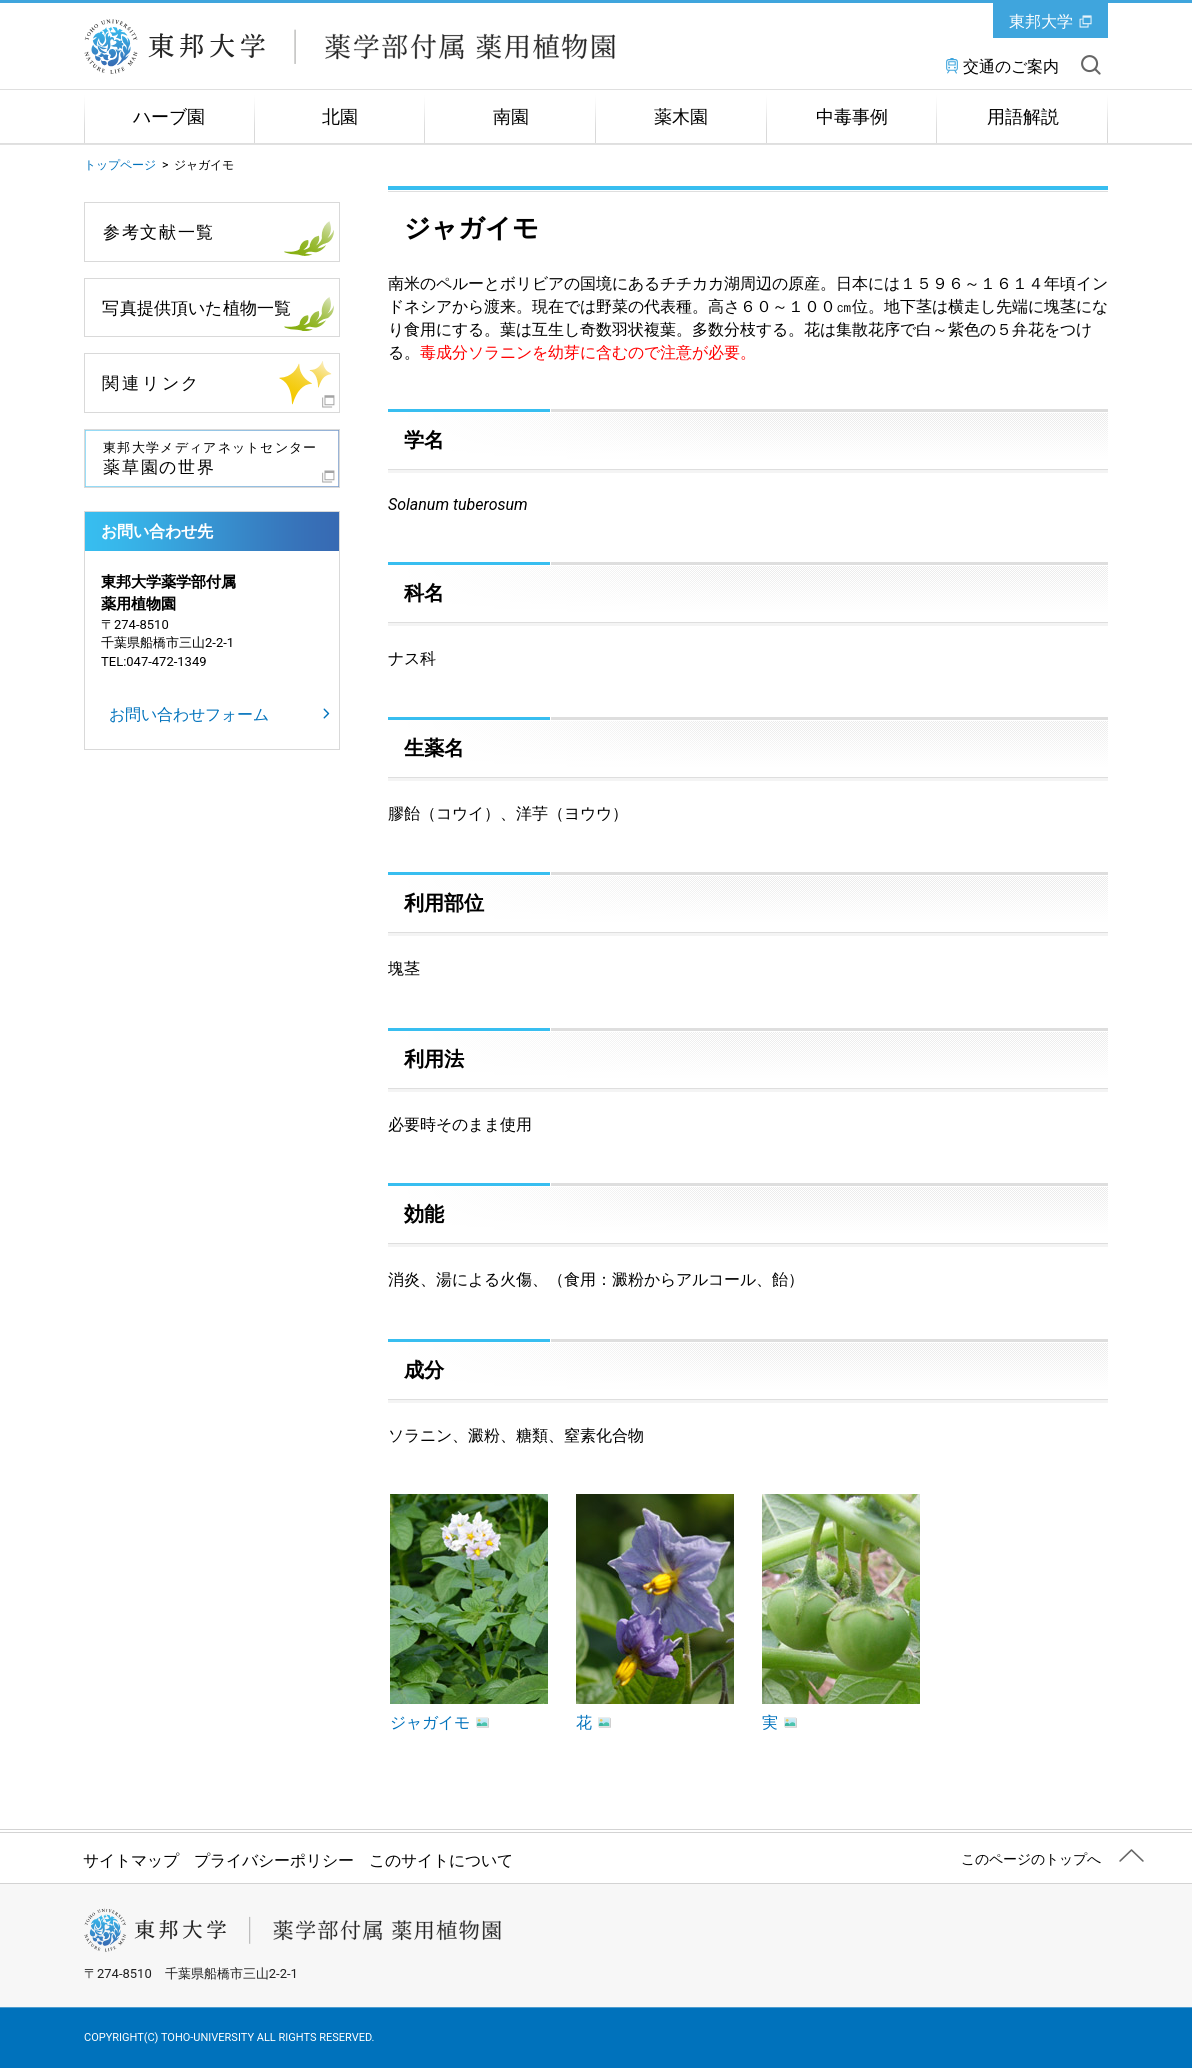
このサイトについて (441, 1860)
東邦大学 (1041, 21)
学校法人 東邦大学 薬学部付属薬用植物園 (351, 47)
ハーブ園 (169, 117)
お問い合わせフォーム (189, 714)
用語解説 (1023, 117)
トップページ (120, 165)
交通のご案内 (1011, 66)
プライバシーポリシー (274, 1860)
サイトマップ (131, 1860)
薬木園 (681, 117)
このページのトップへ (1031, 1859)
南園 (511, 117)
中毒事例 (852, 117)
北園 (340, 117)
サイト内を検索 (1091, 65)
